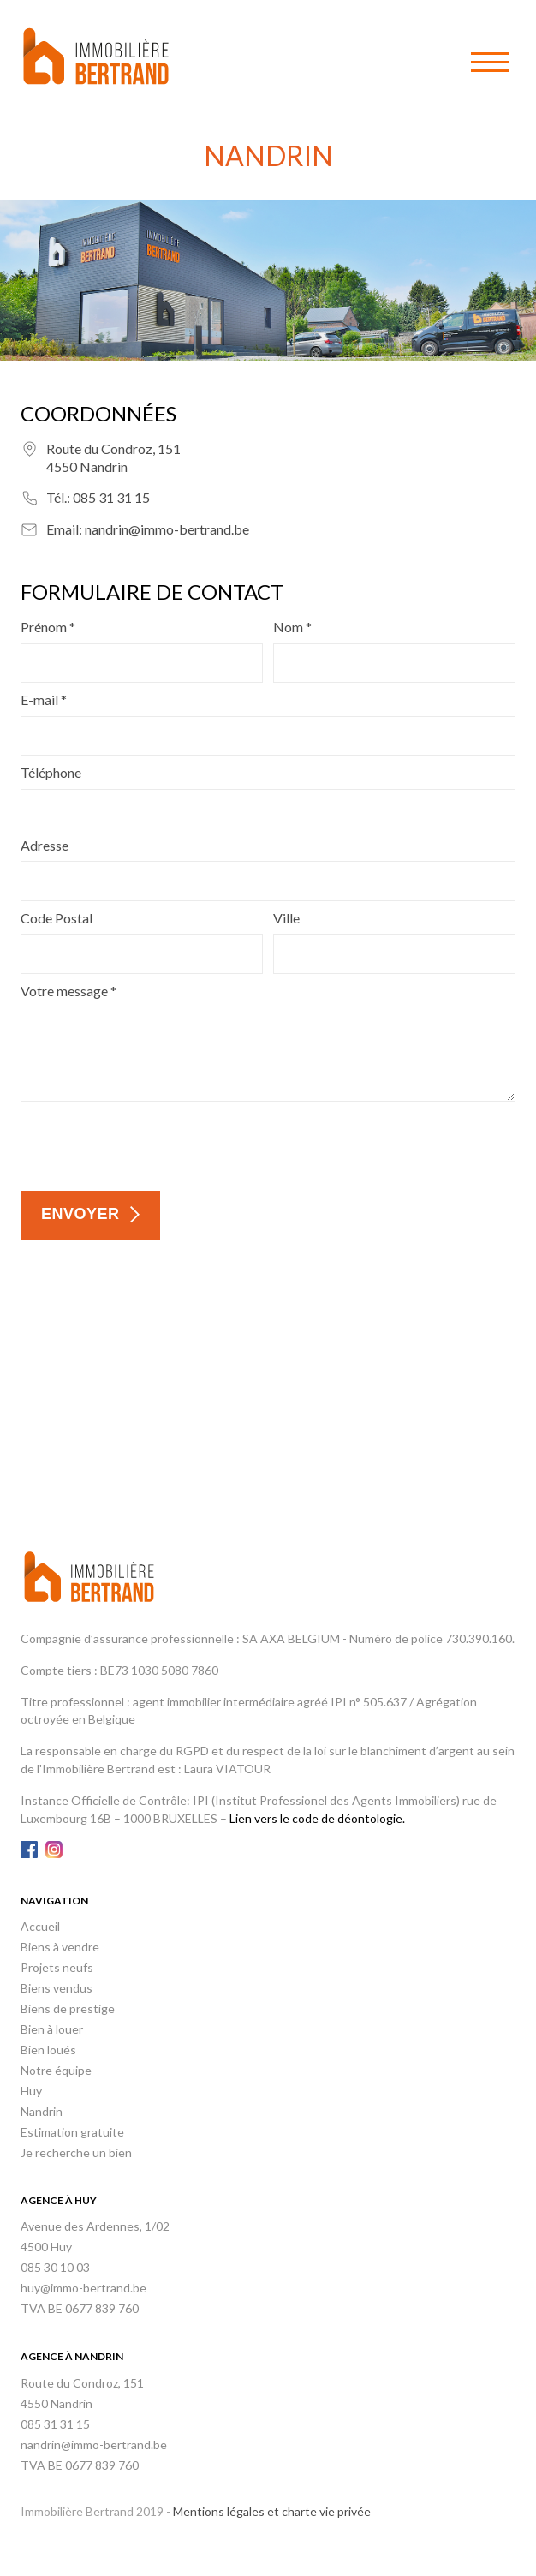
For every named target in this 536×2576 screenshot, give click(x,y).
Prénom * (48, 627)
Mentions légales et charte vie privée (272, 2511)
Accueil (40, 1926)
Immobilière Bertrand (96, 56)
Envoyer (80, 1213)
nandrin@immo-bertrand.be (167, 529)
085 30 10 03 (55, 2267)
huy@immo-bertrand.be (83, 2287)
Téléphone (51, 772)
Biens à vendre (60, 1946)
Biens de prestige (68, 2008)
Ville (286, 918)
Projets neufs (57, 1967)
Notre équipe (56, 2070)
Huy (31, 2090)
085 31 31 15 (111, 497)
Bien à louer (52, 2029)
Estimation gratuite (72, 2132)
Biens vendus (56, 1988)
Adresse (44, 845)
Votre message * (68, 991)
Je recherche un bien (76, 2152)
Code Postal (56, 918)
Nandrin (42, 2111)
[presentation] (151, 1143)
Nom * (292, 627)
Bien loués (48, 2049)
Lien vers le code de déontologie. (317, 1818)
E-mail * (44, 699)
